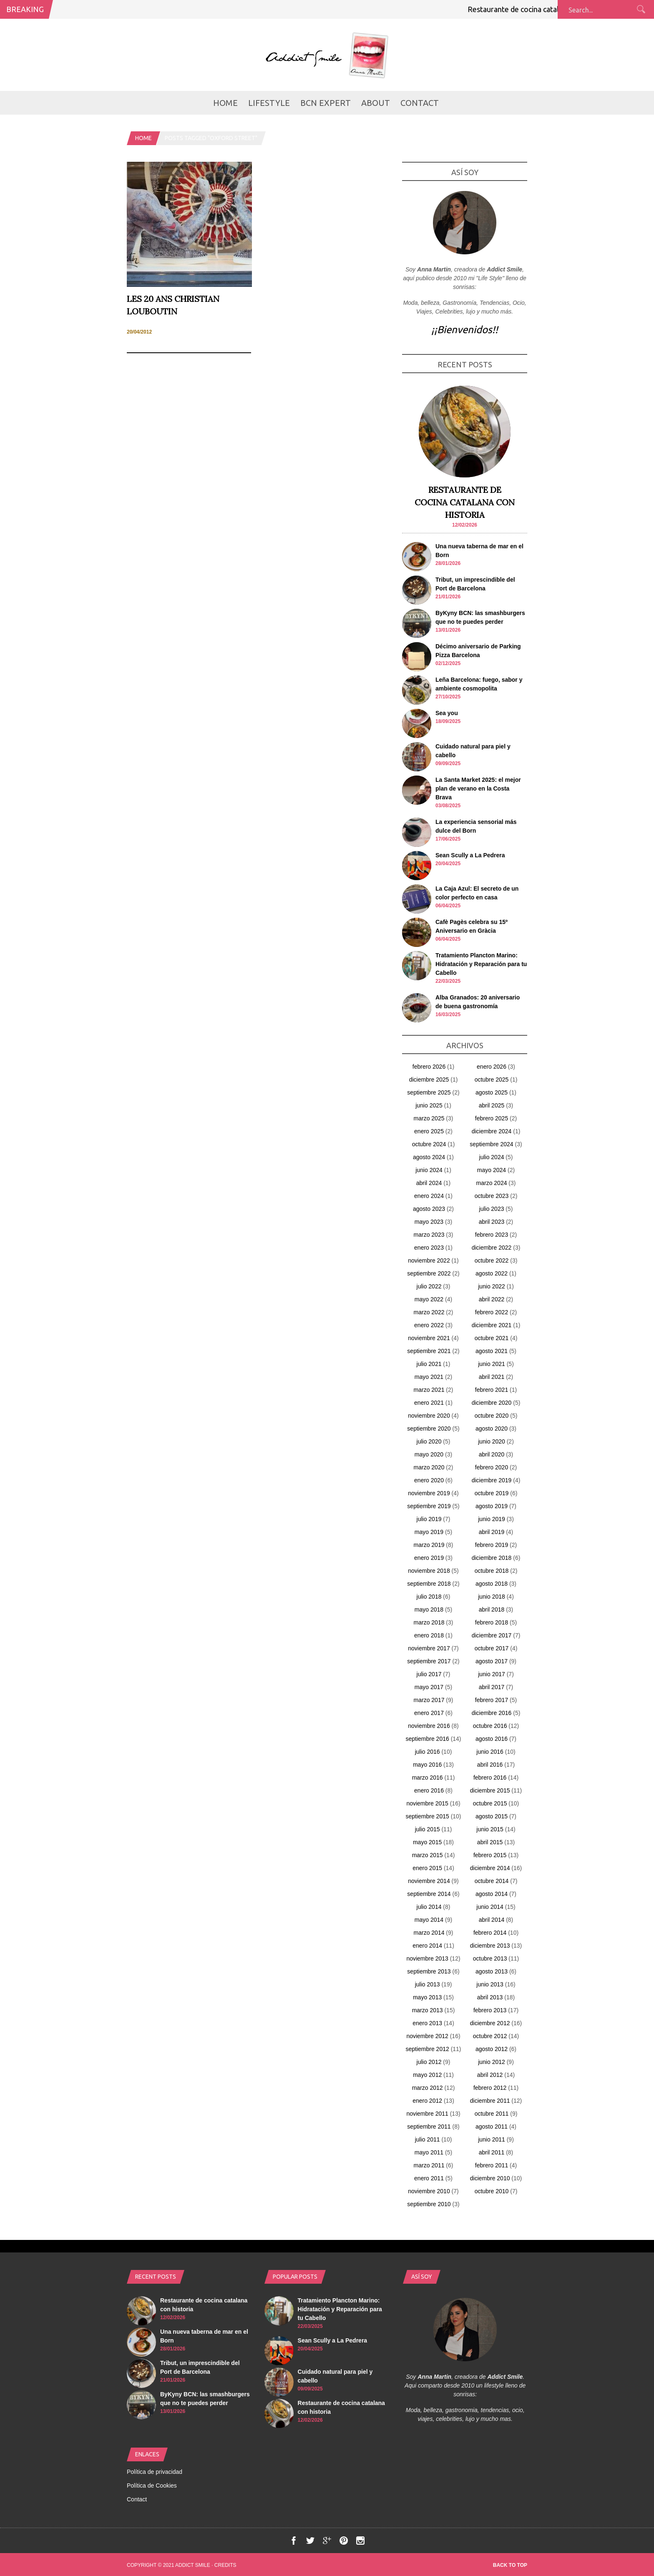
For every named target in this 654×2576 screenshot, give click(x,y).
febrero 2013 (489, 2010)
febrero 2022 (491, 1312)
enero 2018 (429, 1635)
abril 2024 (429, 1183)
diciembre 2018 (492, 1557)
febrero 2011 (491, 2165)
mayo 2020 (429, 1454)
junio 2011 (491, 2139)
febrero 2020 (491, 1467)
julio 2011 (427, 2139)
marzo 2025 (429, 1118)
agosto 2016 (491, 1738)
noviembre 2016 (429, 1725)
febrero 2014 (489, 1932)
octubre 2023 (492, 1196)
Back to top (510, 2565)
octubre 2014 (492, 1881)
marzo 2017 (429, 1700)
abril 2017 (492, 1687)
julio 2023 (491, 1208)
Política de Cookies (152, 2485)
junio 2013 (489, 1984)
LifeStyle (269, 103)
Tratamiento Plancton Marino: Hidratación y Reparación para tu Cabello (481, 964)
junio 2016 (489, 1751)
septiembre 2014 (428, 1894)
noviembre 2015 (427, 1803)
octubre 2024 (429, 1144)
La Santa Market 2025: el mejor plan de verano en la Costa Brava (478, 788)
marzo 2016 (427, 1777)
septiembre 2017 (428, 1661)
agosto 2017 (491, 1661)
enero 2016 (429, 1790)
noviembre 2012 (427, 2036)
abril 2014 (492, 1919)
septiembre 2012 (427, 2049)
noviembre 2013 (427, 1958)
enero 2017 (429, 1713)
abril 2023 (492, 1221)
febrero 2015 (489, 1855)
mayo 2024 (491, 1170)
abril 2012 (490, 2074)
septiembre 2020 (428, 1428)
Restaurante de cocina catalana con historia (545, 9)
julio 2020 (429, 1441)
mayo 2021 (429, 1376)
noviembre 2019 (429, 1493)
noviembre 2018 (429, 1570)
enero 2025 (429, 1131)
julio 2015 (427, 1829)
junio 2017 (491, 1674)
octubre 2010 (492, 2191)
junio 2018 (491, 1596)
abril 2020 (492, 1454)
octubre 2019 (492, 1493)
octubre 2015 (490, 1803)
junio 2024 (429, 1170)
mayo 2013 (427, 1997)
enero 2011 (429, 2178)
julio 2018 (429, 1596)
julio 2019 (429, 1519)
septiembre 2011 (428, 2126)
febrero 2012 (489, 2087)
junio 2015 (489, 1829)
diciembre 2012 (490, 2023)
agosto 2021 (491, 1351)
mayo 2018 (429, 1609)
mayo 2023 (429, 1221)
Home (225, 103)
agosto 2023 (429, 1208)
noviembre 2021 (429, 1338)
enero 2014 (427, 1945)
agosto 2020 (491, 1428)
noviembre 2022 (429, 1260)
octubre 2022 (492, 1260)
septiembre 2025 (428, 1092)
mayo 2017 (429, 1687)
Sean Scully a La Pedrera (470, 855)
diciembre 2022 (492, 1247)
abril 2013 (490, 1997)
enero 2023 (429, 1247)
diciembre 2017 (492, 1635)
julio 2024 (491, 1157)
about (375, 103)
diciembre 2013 (490, 1945)
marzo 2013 (427, 2010)
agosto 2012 (491, 2049)
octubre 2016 (490, 1725)
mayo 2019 (429, 1532)
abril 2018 (492, 1609)
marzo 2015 (427, 1855)
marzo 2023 (429, 1234)
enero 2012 (427, 2100)
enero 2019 (429, 1557)
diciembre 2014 (490, 1868)
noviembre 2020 (429, 1415)
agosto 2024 (429, 1157)
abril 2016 (490, 1764)
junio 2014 (489, 1906)
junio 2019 (491, 1519)
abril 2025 (492, 1105)
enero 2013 (427, 2023)
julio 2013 (427, 1984)
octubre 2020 (492, 1415)
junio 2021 (491, 1364)
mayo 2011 (429, 2152)
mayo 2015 (427, 1842)
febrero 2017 (491, 1700)
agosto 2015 (491, 1816)
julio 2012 (429, 2062)
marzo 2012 (427, 2087)
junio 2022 (491, 1286)
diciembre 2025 (429, 1079)
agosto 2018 (491, 1583)
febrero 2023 (491, 1234)
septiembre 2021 (428, 1351)
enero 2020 (429, 1480)
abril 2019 (492, 1532)
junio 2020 (491, 1441)
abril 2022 (492, 1299)
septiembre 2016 (427, 1738)
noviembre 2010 (429, 2191)
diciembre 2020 (492, 1402)
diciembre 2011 (490, 2100)
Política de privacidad (154, 2471)
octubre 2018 (492, 1570)
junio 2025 (429, 1105)
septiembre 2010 (428, 2204)
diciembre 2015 (490, 1790)
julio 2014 (429, 1906)
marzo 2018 (429, 1622)
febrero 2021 (491, 1389)
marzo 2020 (429, 1467)
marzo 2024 (491, 1183)
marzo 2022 (429, 1312)
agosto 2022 (491, 1273)
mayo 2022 (429, 1299)
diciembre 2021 (492, 1325)
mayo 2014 (429, 1919)
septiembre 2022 (428, 1273)
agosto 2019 (491, 1506)
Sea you (446, 713)
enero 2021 (429, 1402)
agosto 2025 (491, 1092)
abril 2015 (490, 1842)
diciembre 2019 (492, 1480)
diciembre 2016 (492, 1713)
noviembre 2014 (429, 1881)
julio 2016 (427, 1751)
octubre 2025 (492, 1079)
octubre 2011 (492, 2113)
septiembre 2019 (428, 1506)
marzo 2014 (429, 1932)
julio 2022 (429, 1286)
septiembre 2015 (427, 1816)
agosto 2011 (491, 2126)
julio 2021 (429, 1364)
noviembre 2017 (429, 1648)
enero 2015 (427, 1868)
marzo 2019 (429, 1545)
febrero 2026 (429, 1066)
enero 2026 (491, 1066)
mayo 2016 (427, 1764)
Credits (225, 2565)
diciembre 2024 (492, 1131)
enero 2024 (429, 1196)
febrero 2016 (489, 1777)
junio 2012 (491, 2062)
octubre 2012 (490, 2036)
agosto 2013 (491, 1971)
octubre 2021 (492, 1338)
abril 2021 (492, 1376)
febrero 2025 (491, 1118)
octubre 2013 (490, 1958)
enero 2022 (429, 1325)
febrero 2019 (491, 1545)
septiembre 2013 (428, 1971)
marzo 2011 (429, 2165)
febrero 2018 (491, 1622)
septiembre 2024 (491, 1144)
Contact (419, 103)
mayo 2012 (427, 2074)
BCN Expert (325, 103)
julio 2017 (429, 1674)
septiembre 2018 (428, 1583)
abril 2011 (492, 2152)
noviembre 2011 (427, 2113)
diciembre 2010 (490, 2178)
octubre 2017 (492, 1648)
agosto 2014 (491, 1894)
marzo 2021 (429, 1389)
